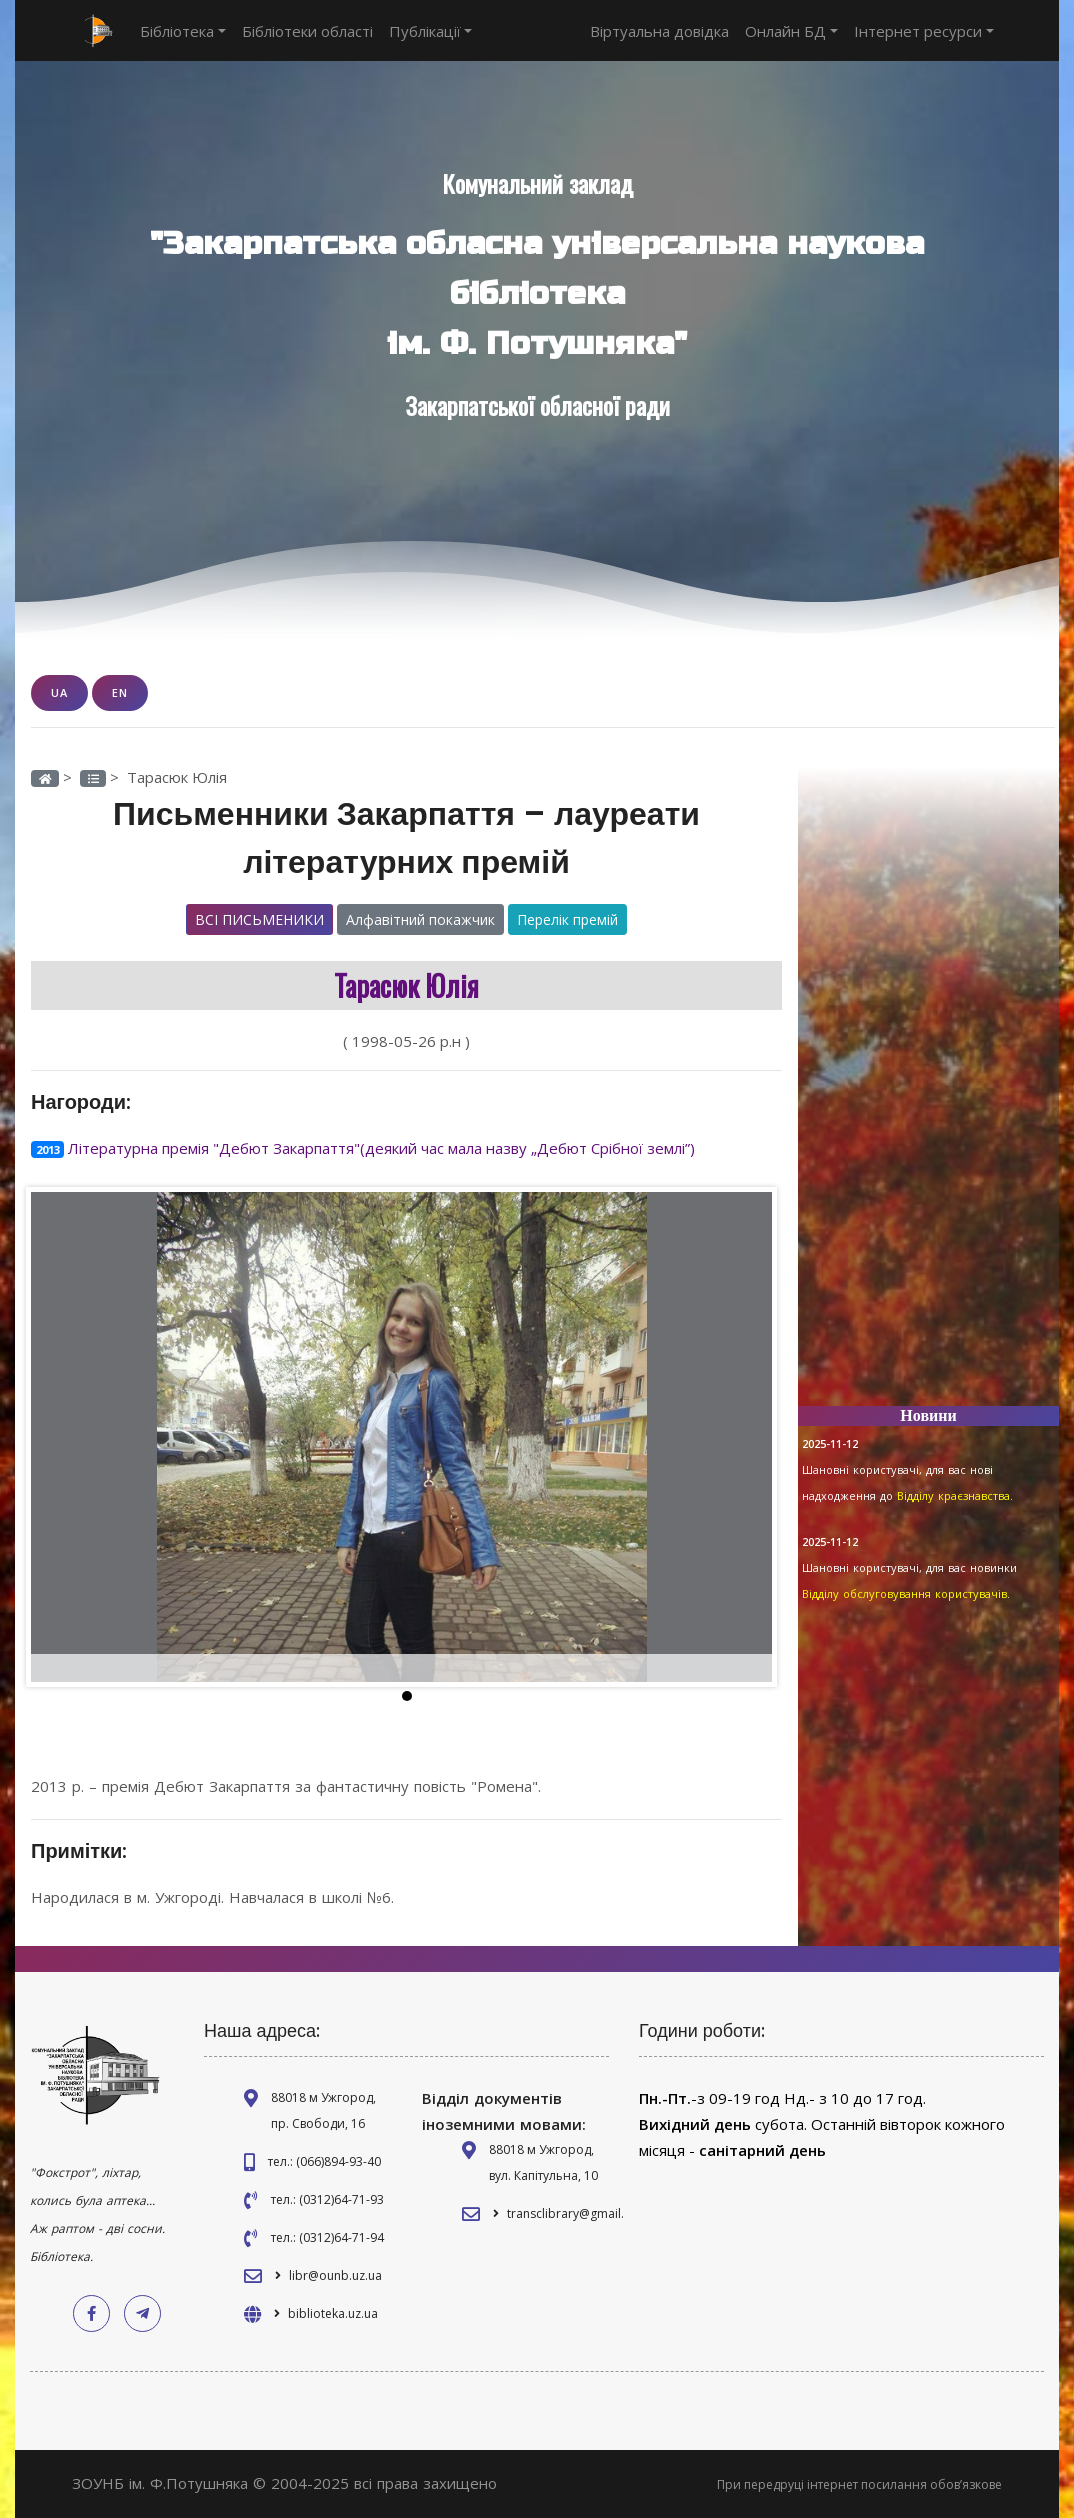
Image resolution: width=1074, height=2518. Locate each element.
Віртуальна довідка (659, 31)
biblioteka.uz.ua (333, 2313)
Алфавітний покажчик (420, 919)
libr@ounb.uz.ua (335, 2275)
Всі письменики (259, 919)
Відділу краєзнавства (953, 1495)
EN (120, 692)
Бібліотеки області (307, 31)
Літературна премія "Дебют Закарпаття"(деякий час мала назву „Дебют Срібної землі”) (381, 1148)
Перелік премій (567, 919)
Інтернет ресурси (924, 31)
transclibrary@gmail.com (578, 2213)
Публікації (431, 31)
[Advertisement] (928, 1090)
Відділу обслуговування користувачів (904, 1593)
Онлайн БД (791, 31)
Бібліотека (183, 31)
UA (59, 692)
